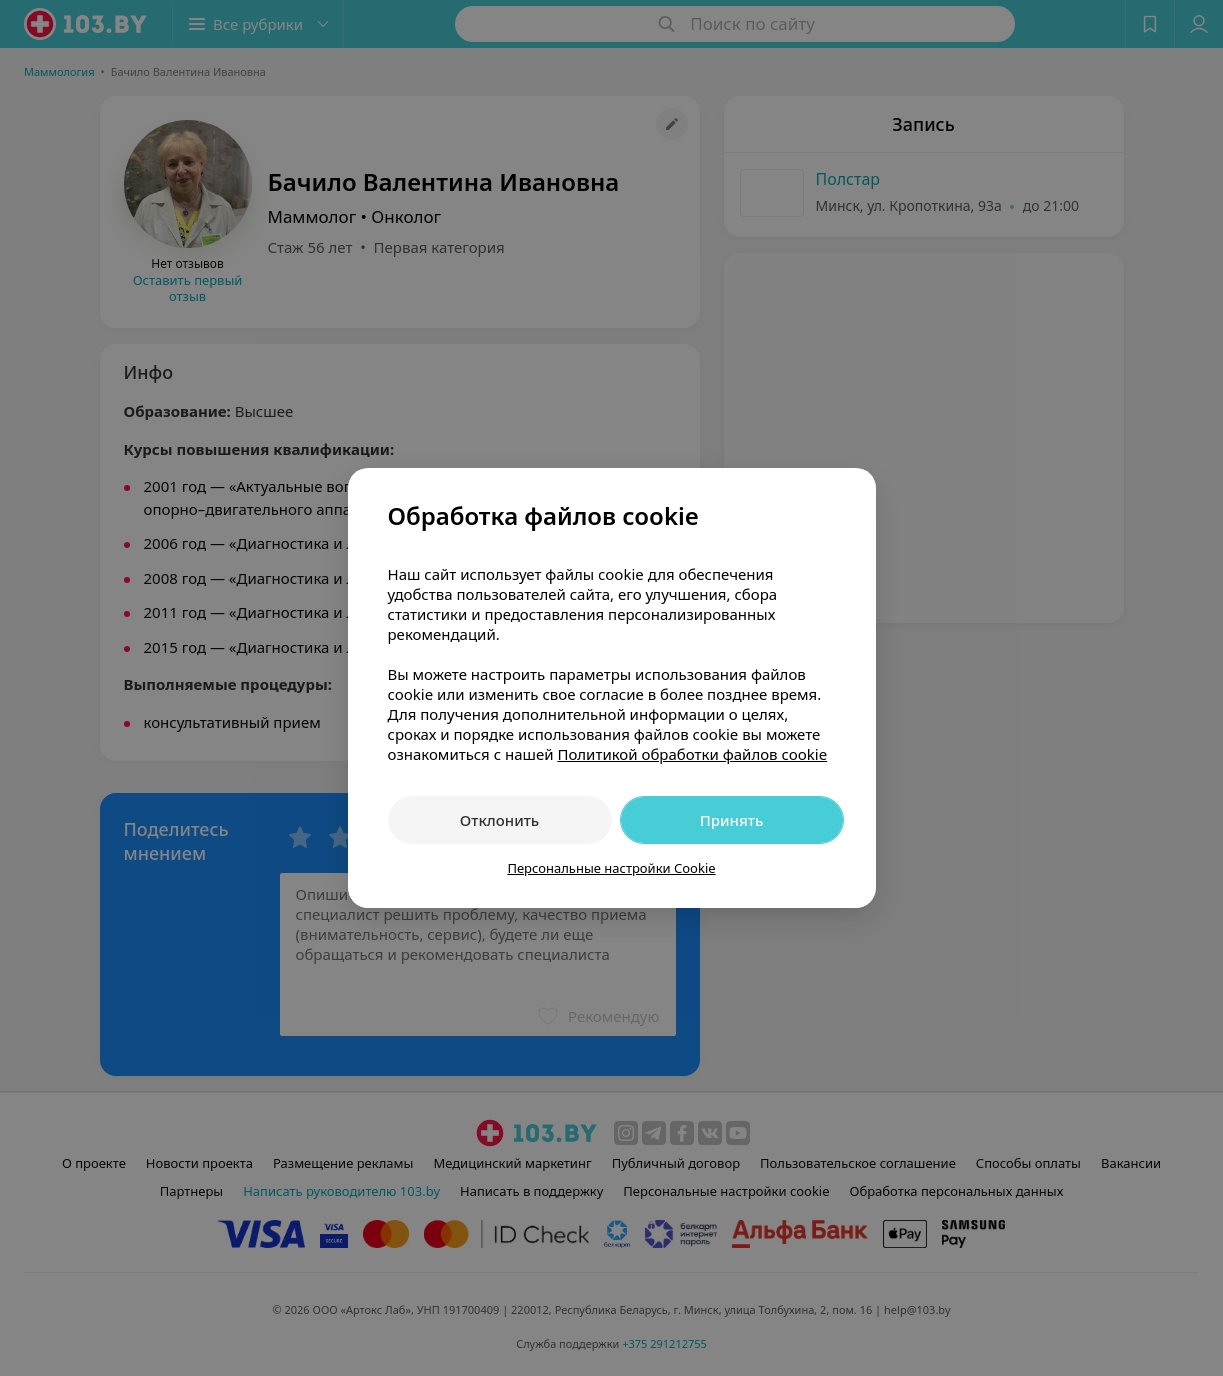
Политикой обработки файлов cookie (692, 754)
